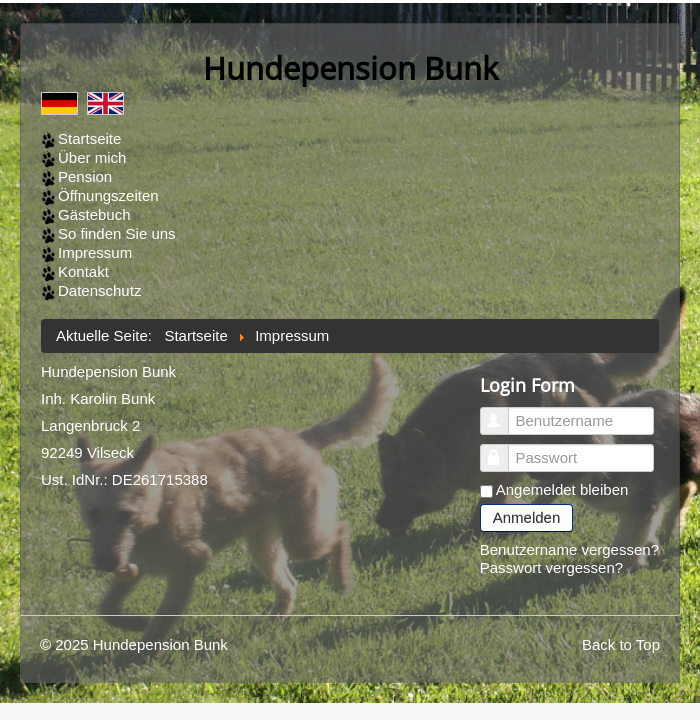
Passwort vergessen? (551, 567)
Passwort (503, 449)
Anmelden (527, 517)
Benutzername (503, 412)
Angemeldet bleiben (562, 489)
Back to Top (621, 644)
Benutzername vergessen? (569, 549)
